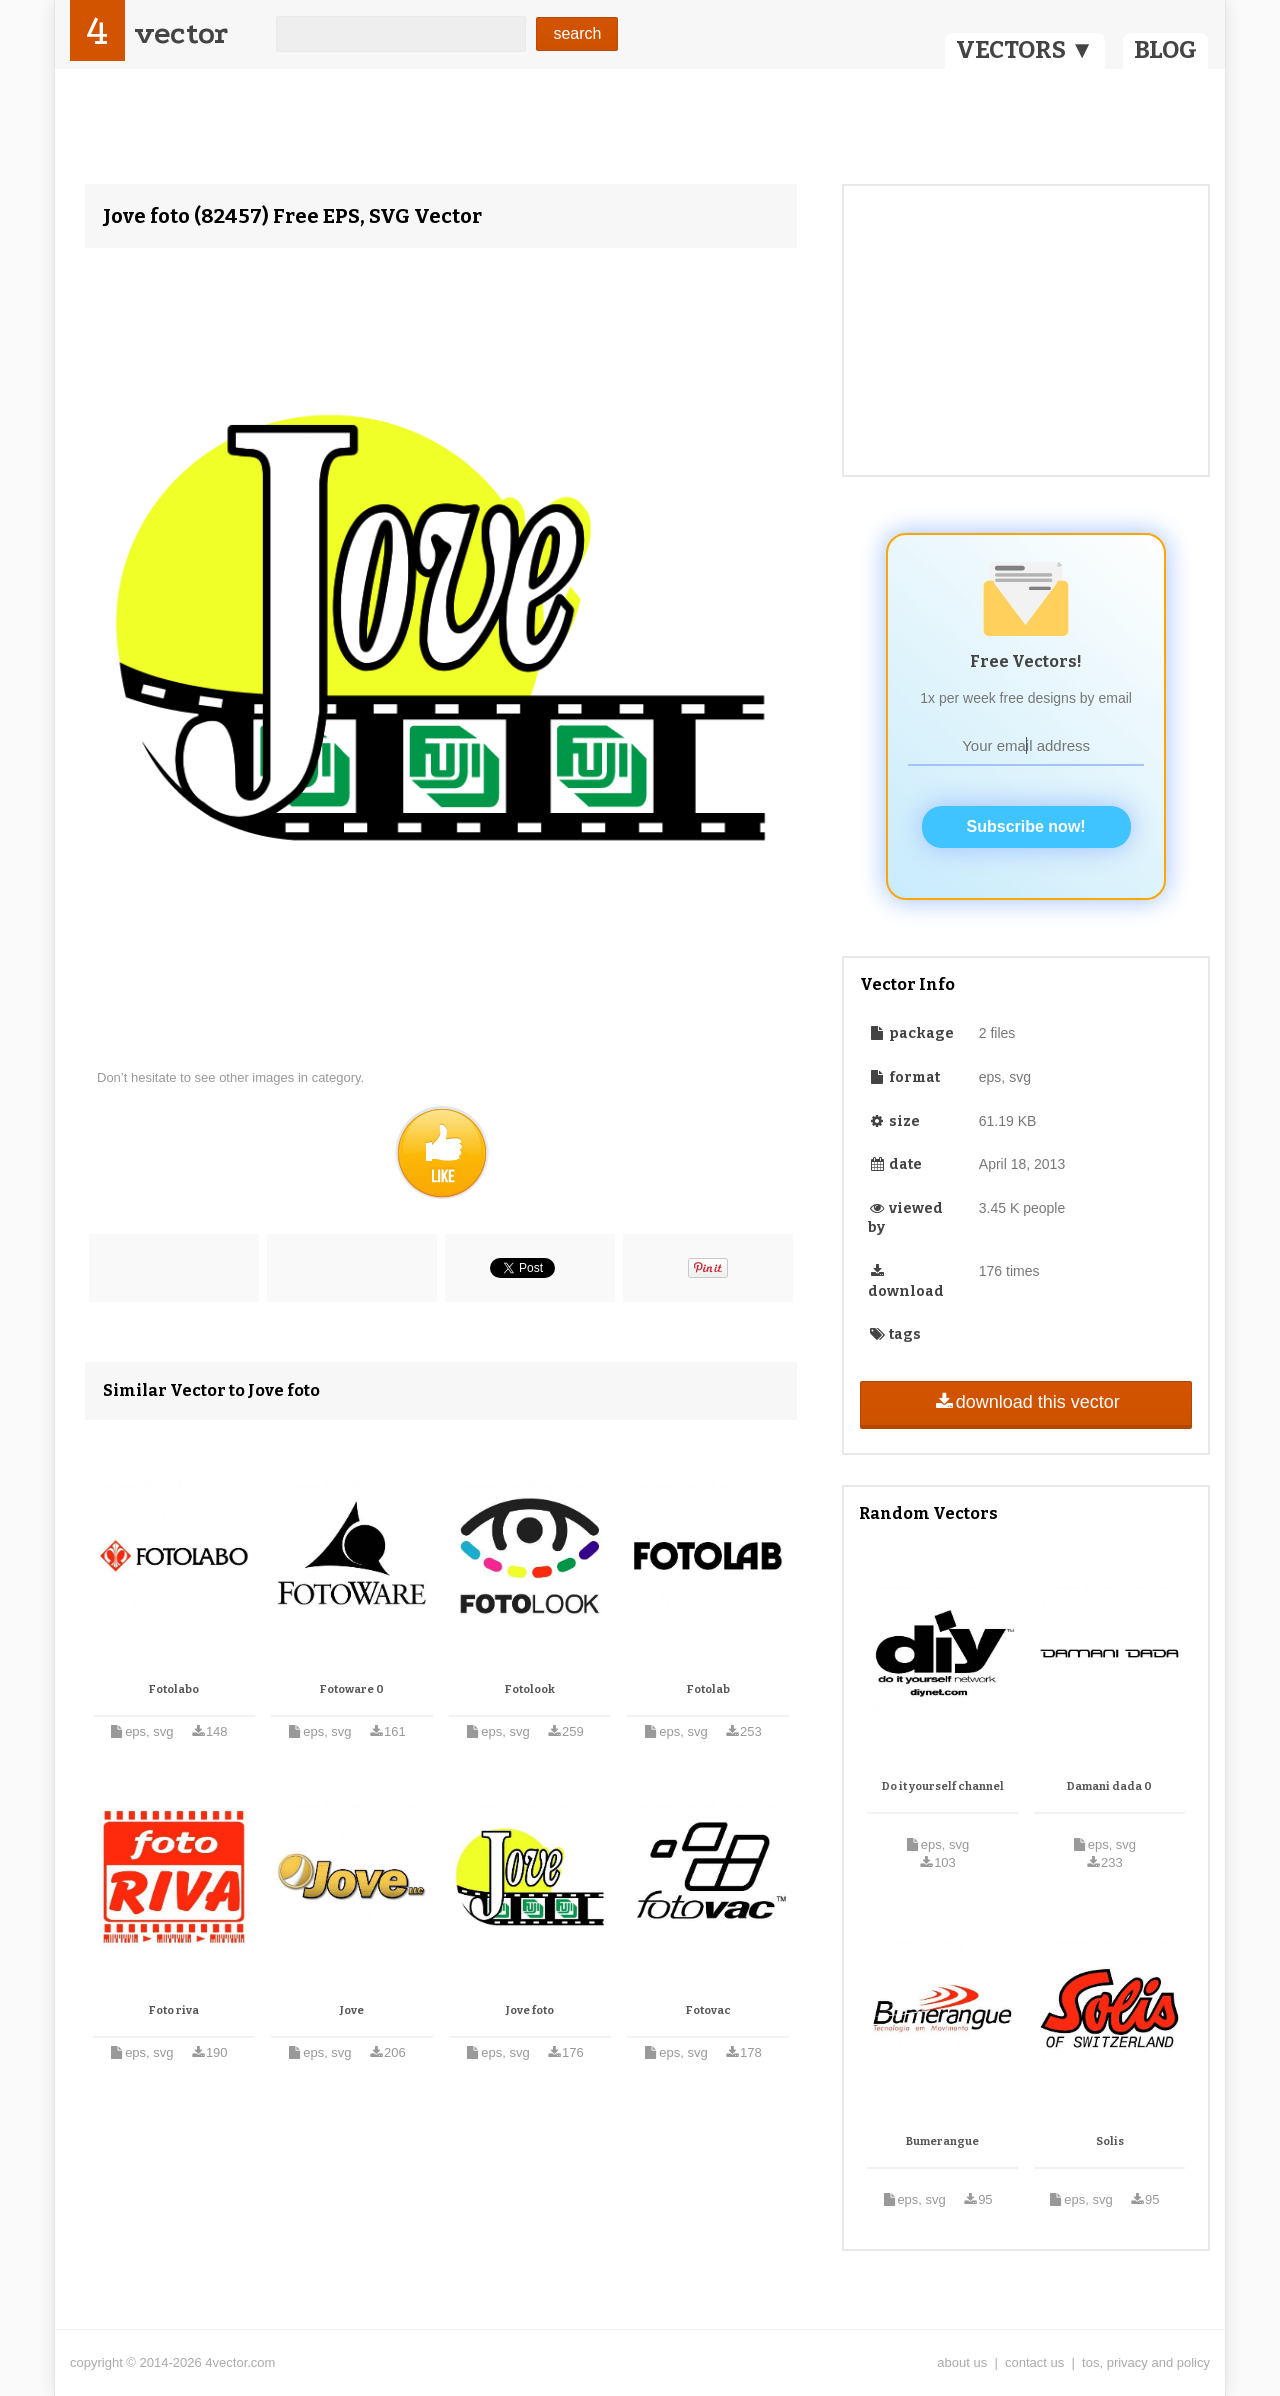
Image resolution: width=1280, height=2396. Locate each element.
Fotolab (708, 1689)
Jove (352, 2010)
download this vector (1025, 1402)
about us (962, 2362)
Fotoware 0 (352, 1689)
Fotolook (530, 1689)
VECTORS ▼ (1025, 50)
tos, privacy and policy (1146, 2362)
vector (181, 33)
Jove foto (530, 2010)
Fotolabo (174, 1689)
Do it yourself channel (943, 1786)
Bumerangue (942, 2141)
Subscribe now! (1026, 826)
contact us (1034, 2362)
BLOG (1165, 50)
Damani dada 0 (1109, 1786)
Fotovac (708, 2010)
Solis (1110, 2141)
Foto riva (174, 2010)
